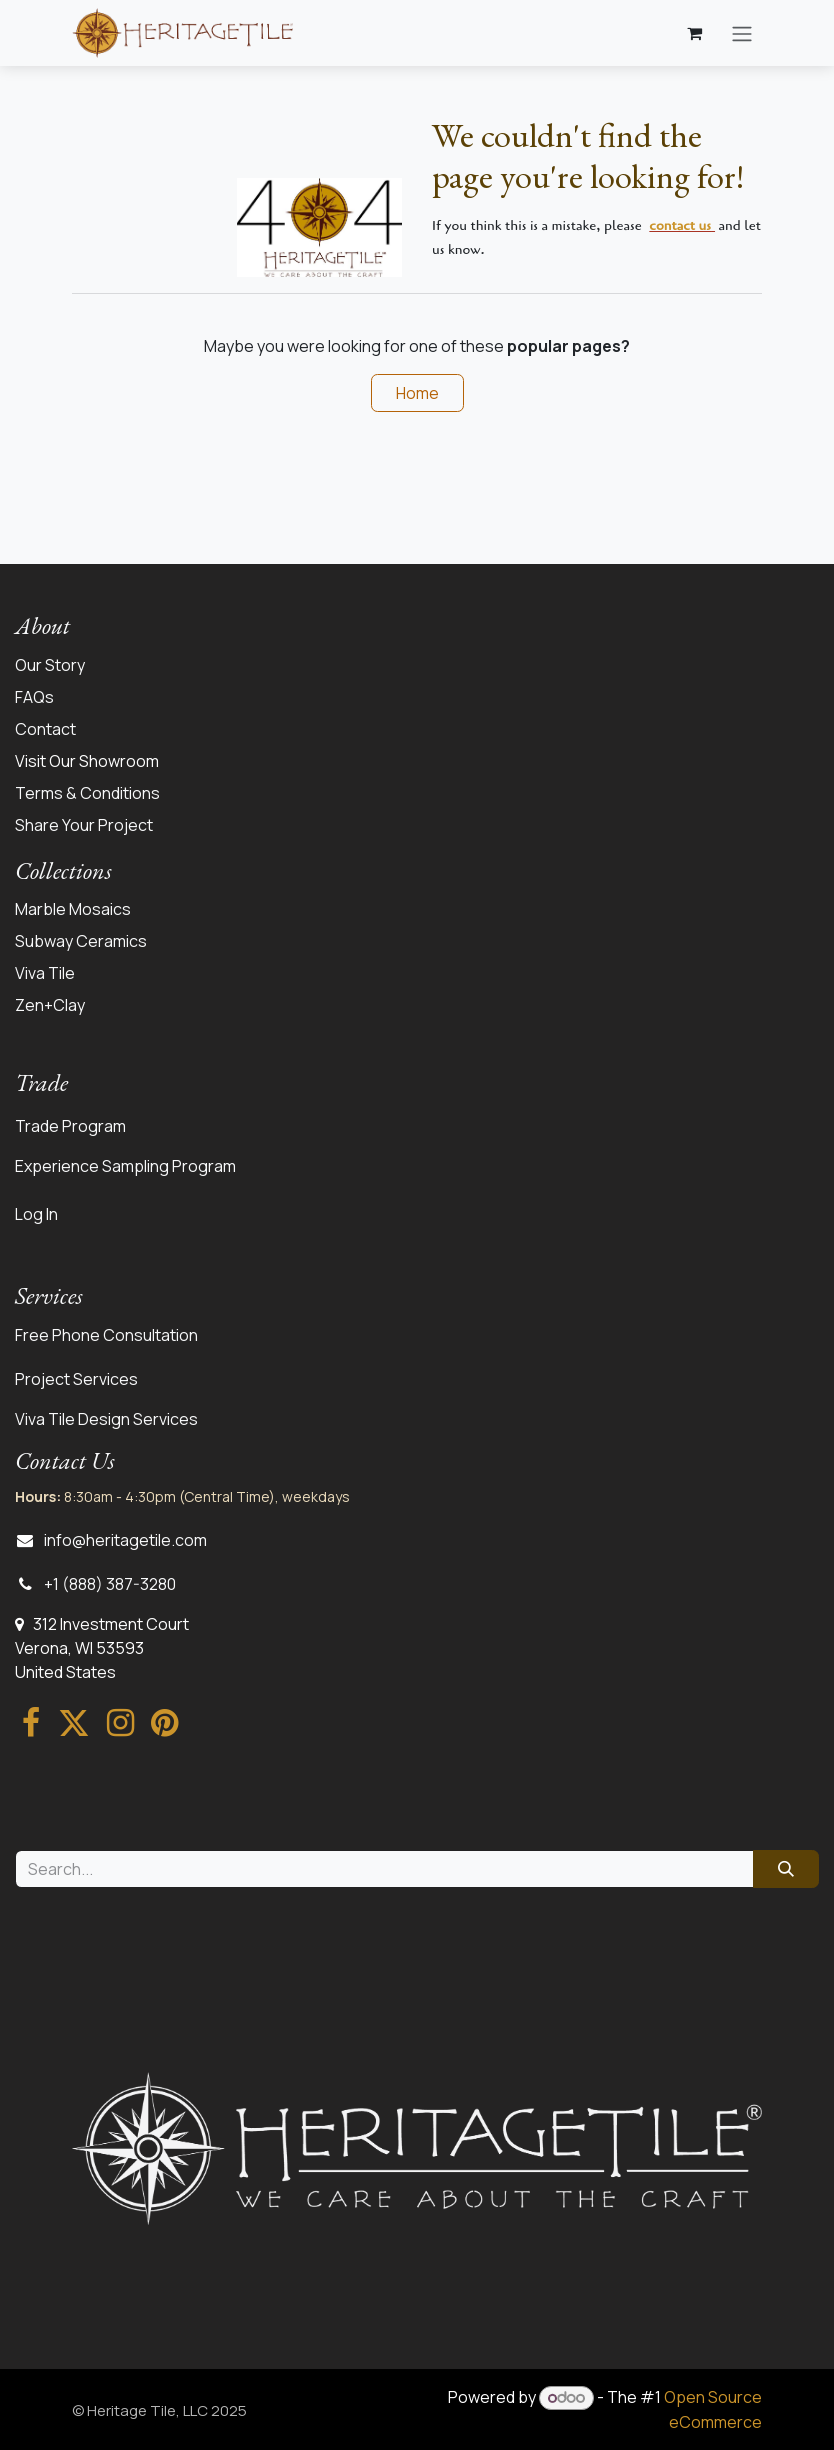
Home (417, 393)
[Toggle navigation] (742, 33)
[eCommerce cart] (694, 33)
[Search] (786, 1869)
